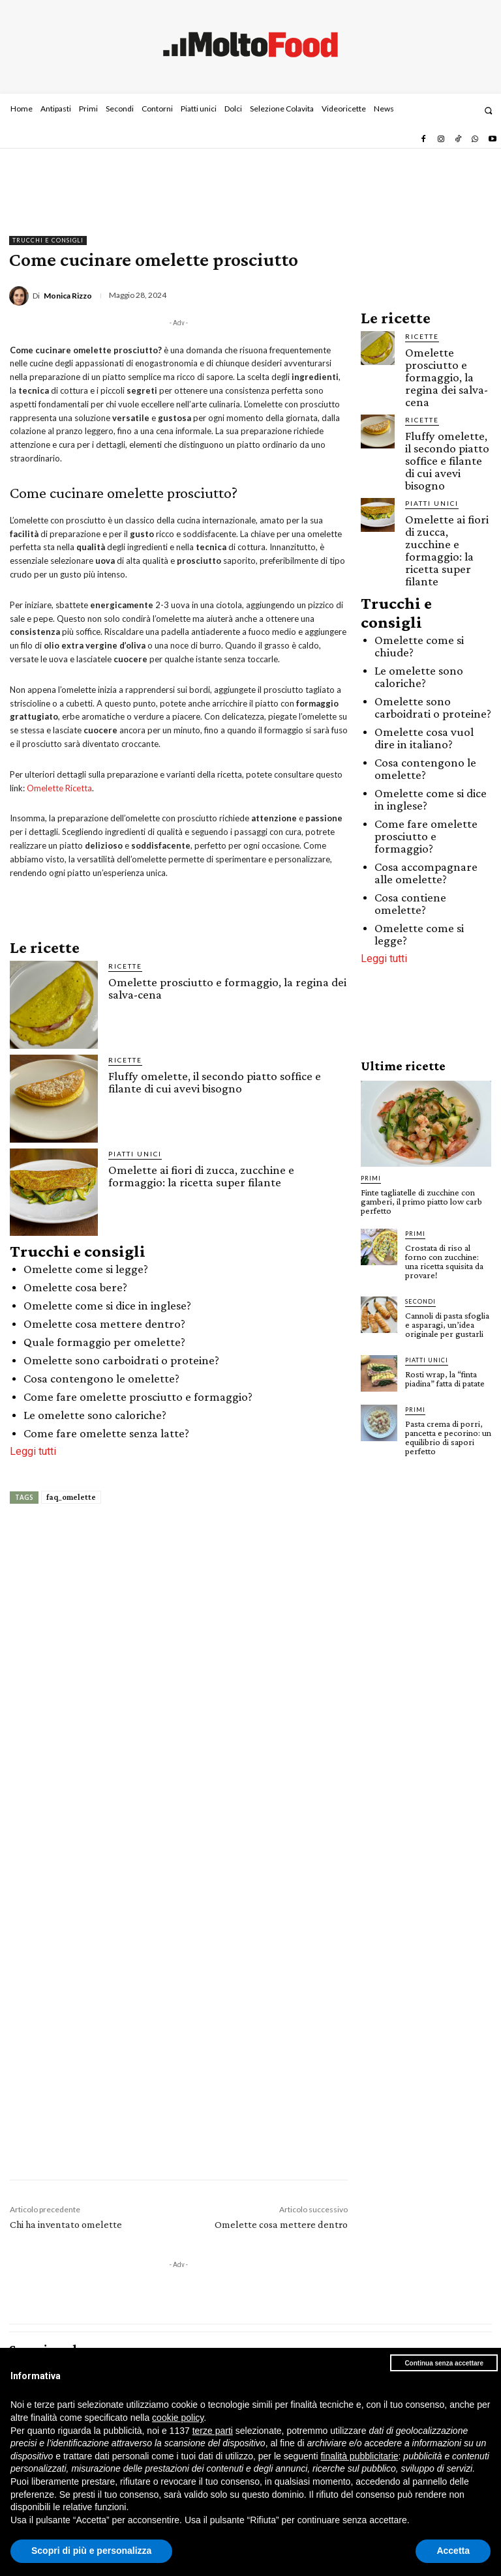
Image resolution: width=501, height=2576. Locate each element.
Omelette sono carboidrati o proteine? (121, 1360)
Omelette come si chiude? (419, 646)
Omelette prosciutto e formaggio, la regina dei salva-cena (227, 988)
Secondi (420, 1301)
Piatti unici (135, 1154)
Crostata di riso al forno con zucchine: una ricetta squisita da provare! (444, 1261)
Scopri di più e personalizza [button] (91, 2550)
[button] (488, 110)
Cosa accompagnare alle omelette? (426, 873)
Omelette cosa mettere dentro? (104, 1323)
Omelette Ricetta (59, 788)
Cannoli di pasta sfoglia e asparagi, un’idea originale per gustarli (447, 1324)
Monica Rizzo (68, 296)
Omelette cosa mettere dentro (281, 2224)
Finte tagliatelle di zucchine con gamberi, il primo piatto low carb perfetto (421, 1201)
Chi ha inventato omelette (66, 2224)
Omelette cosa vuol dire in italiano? (424, 738)
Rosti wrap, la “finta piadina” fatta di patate (445, 1378)
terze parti (212, 2430)
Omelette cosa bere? (75, 1287)
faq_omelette (71, 1497)
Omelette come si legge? (85, 1269)
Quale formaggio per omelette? (104, 1342)
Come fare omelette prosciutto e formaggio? (137, 1396)
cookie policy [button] (178, 2417)
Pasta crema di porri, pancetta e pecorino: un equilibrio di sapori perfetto (448, 1437)
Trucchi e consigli (48, 240)
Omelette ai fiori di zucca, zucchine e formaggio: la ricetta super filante (201, 1176)
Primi (371, 1178)
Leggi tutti (33, 1451)
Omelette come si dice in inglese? (107, 1305)
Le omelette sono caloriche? (94, 1415)
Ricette (125, 966)
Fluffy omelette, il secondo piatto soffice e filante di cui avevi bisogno (214, 1082)
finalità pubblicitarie (359, 2456)
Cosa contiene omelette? (410, 903)
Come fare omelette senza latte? (106, 1433)
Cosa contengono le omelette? (101, 1378)
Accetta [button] (453, 2550)
